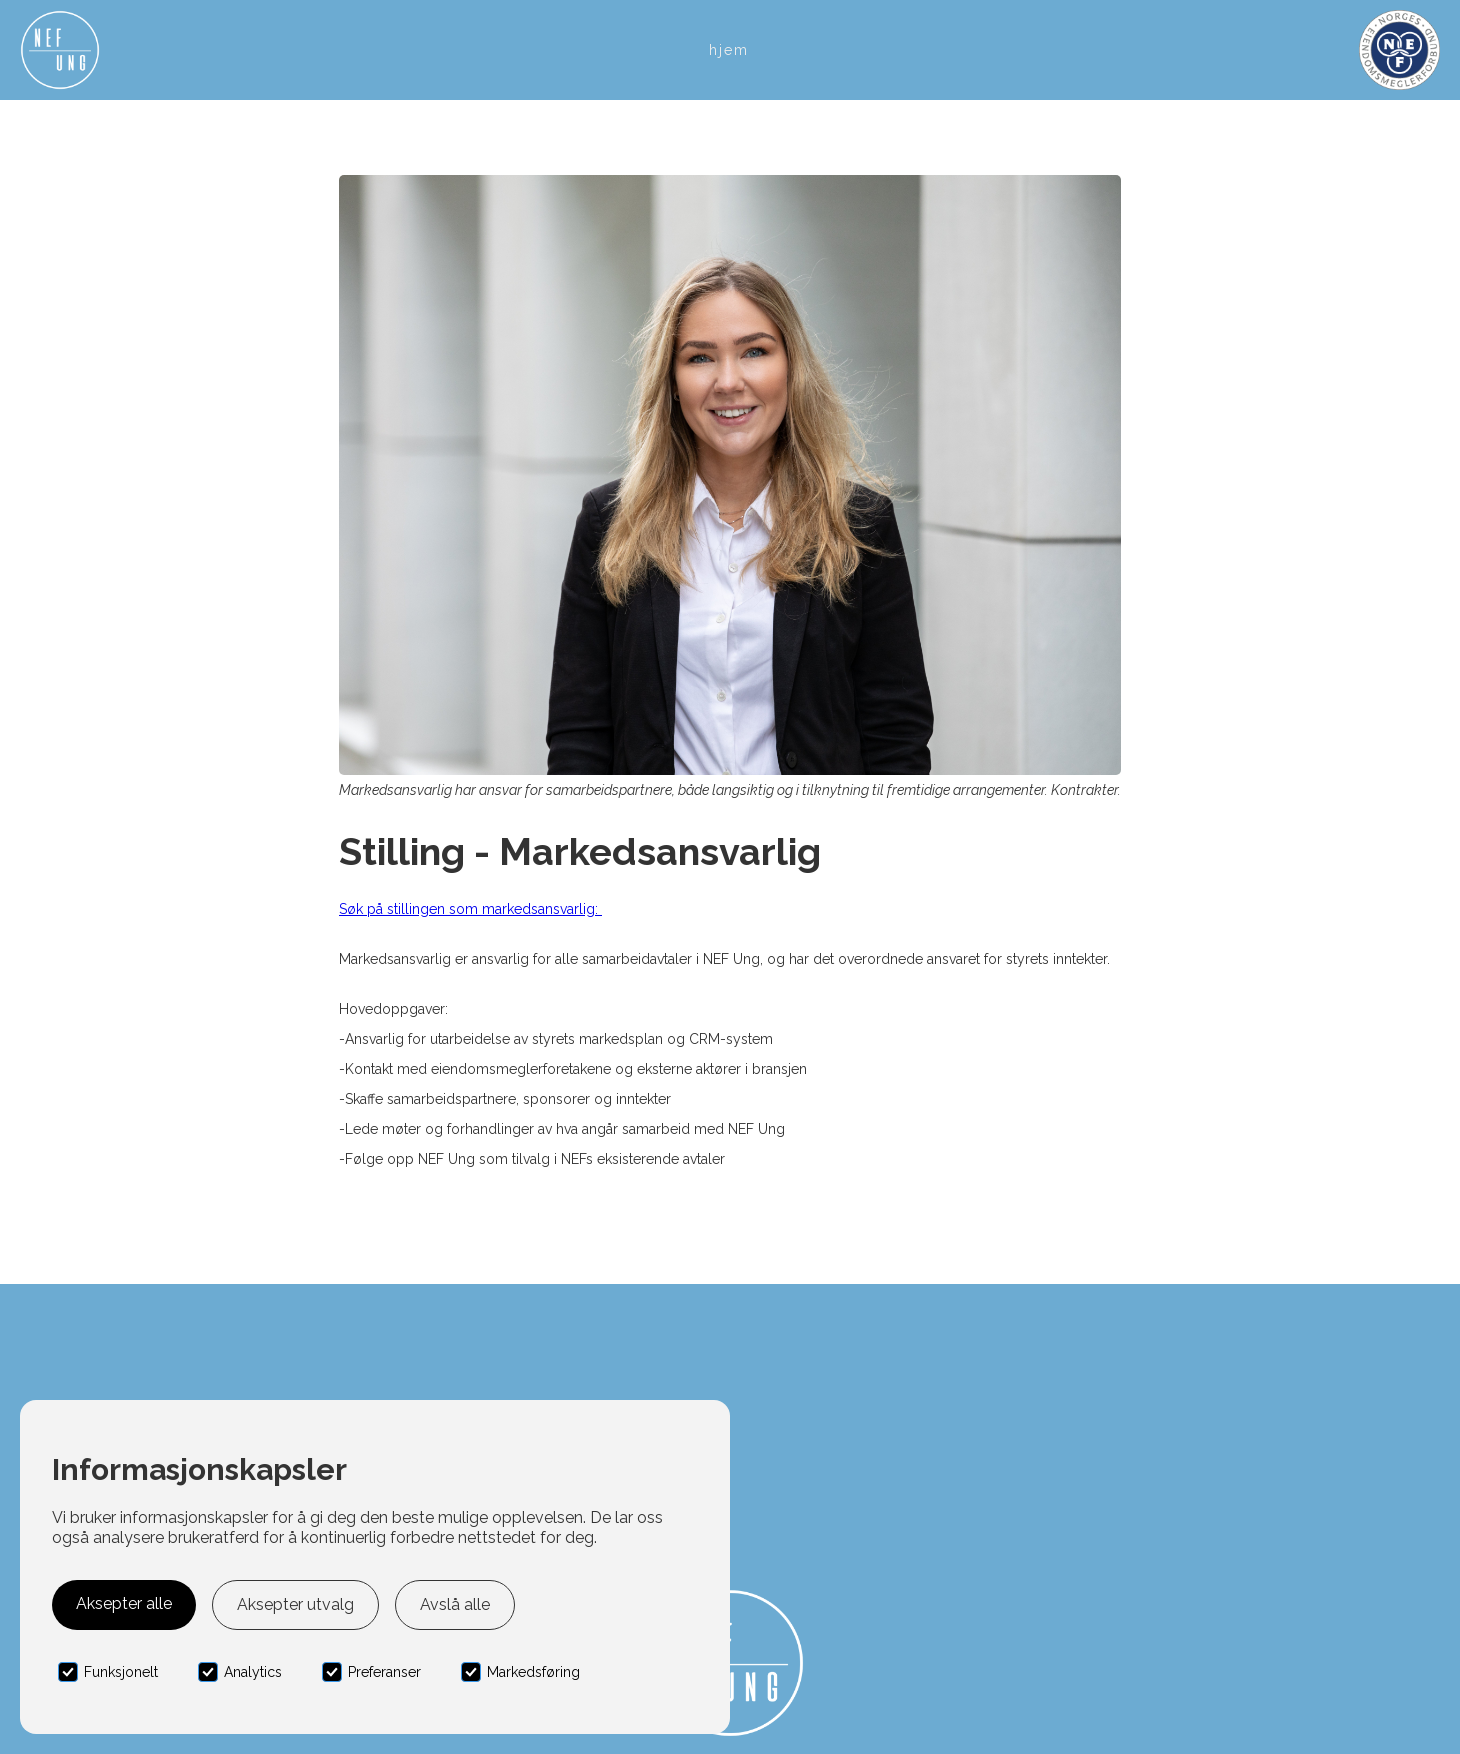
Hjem (729, 50)
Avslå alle (455, 1604)
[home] (60, 50)
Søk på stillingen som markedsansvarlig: (470, 909)
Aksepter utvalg (295, 1604)
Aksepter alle (124, 1603)
